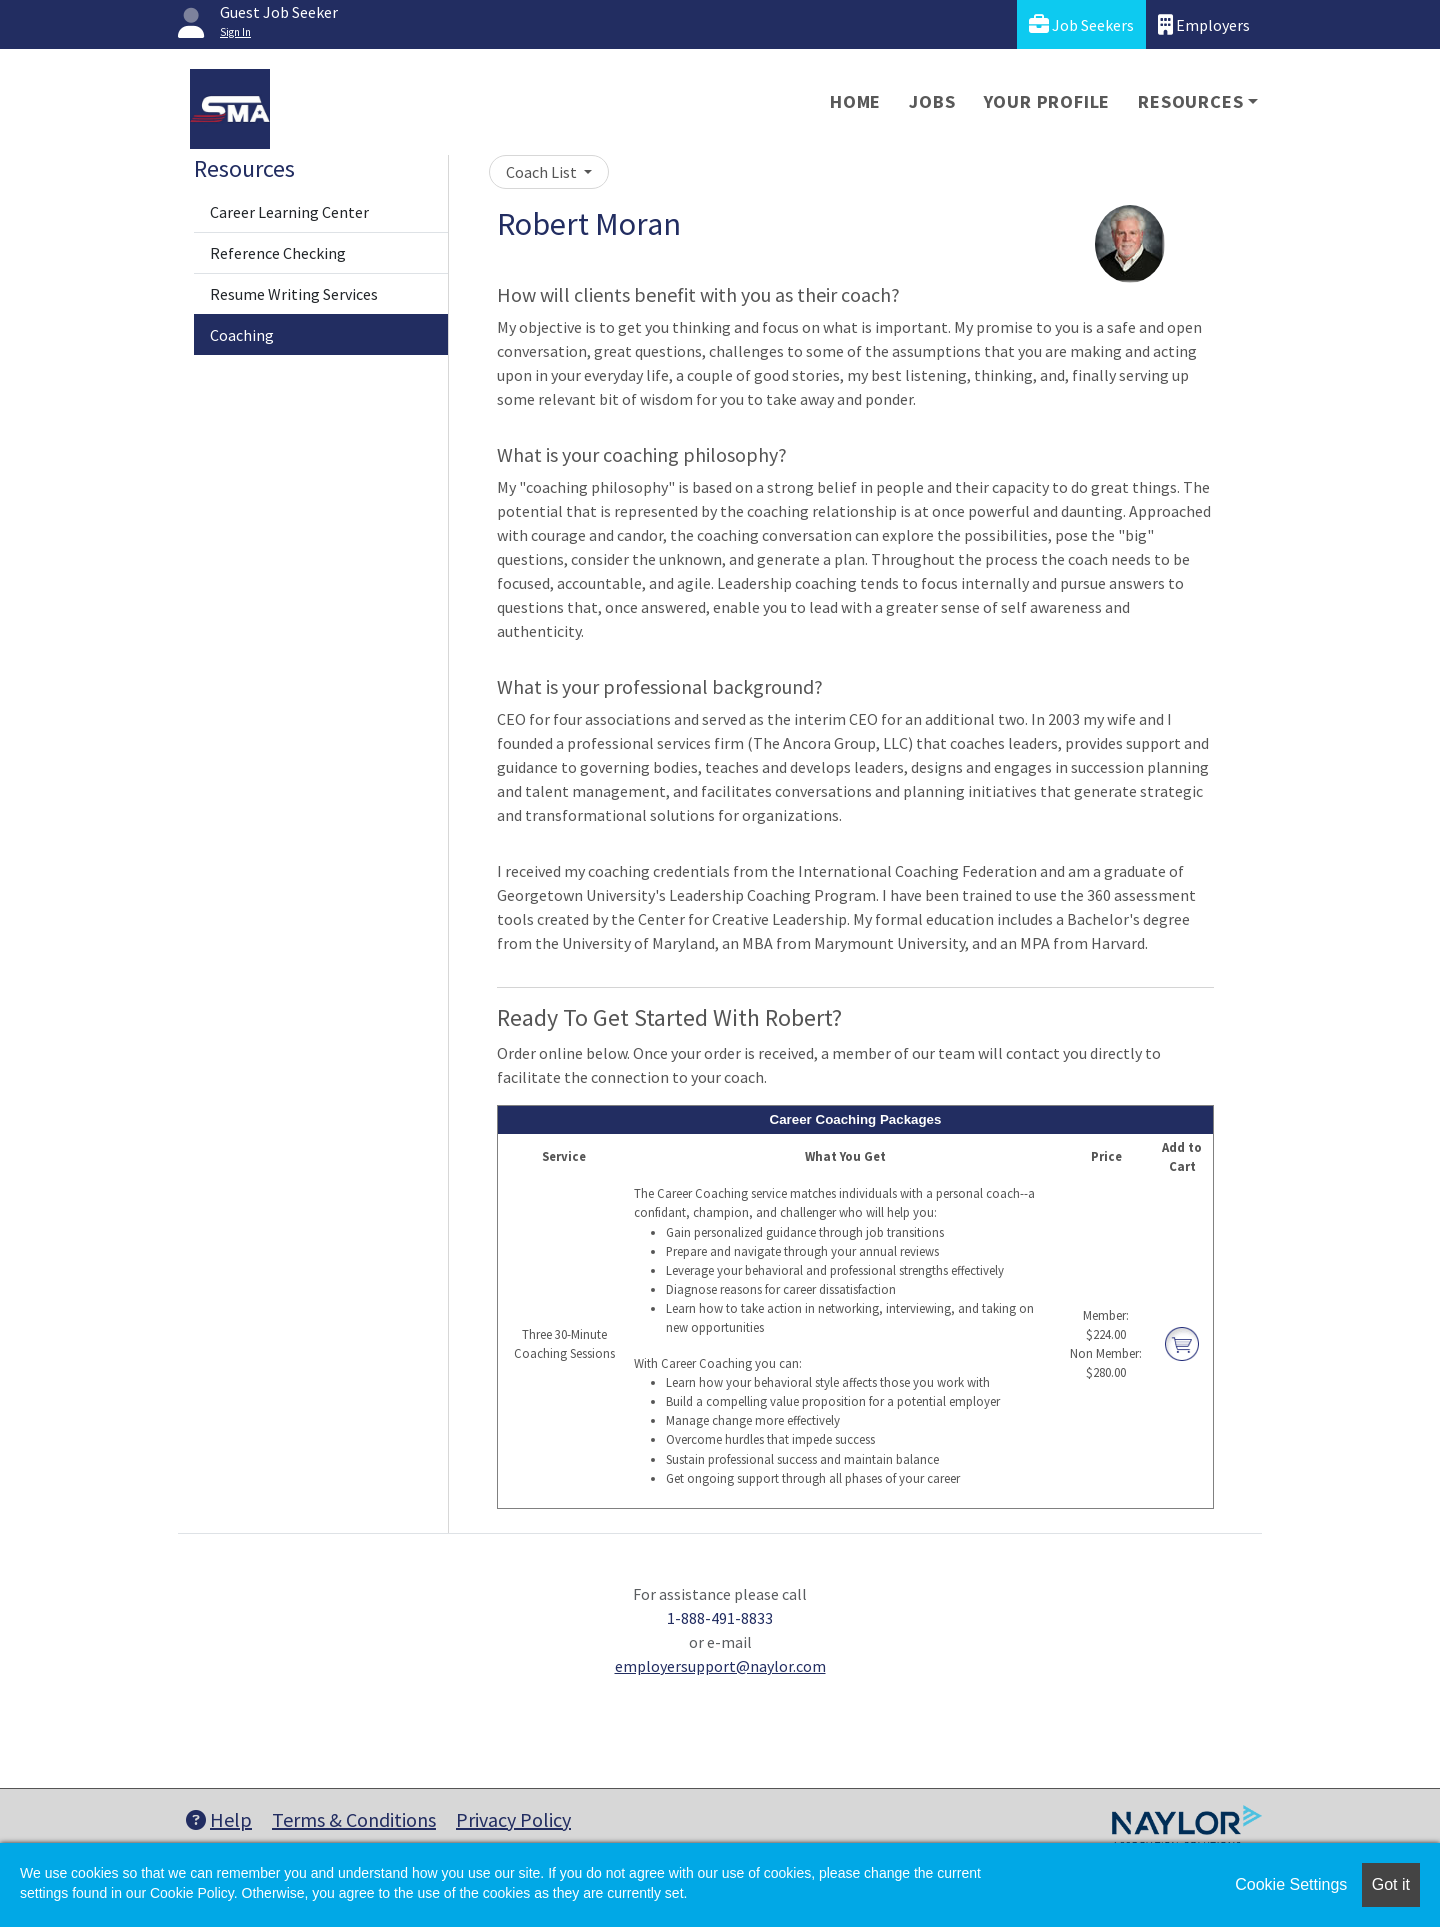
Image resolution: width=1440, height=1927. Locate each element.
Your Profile (1047, 101)
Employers (1204, 24)
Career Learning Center (289, 212)
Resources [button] (1190, 101)
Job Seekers (1081, 24)
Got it (1391, 1884)
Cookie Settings (1291, 1884)
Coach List (543, 172)
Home (855, 101)
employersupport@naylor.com (720, 1666)
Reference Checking (278, 253)
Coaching (242, 335)
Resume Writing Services (294, 294)
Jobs (932, 101)
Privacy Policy (513, 1819)
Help (219, 1819)
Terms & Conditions (354, 1819)
